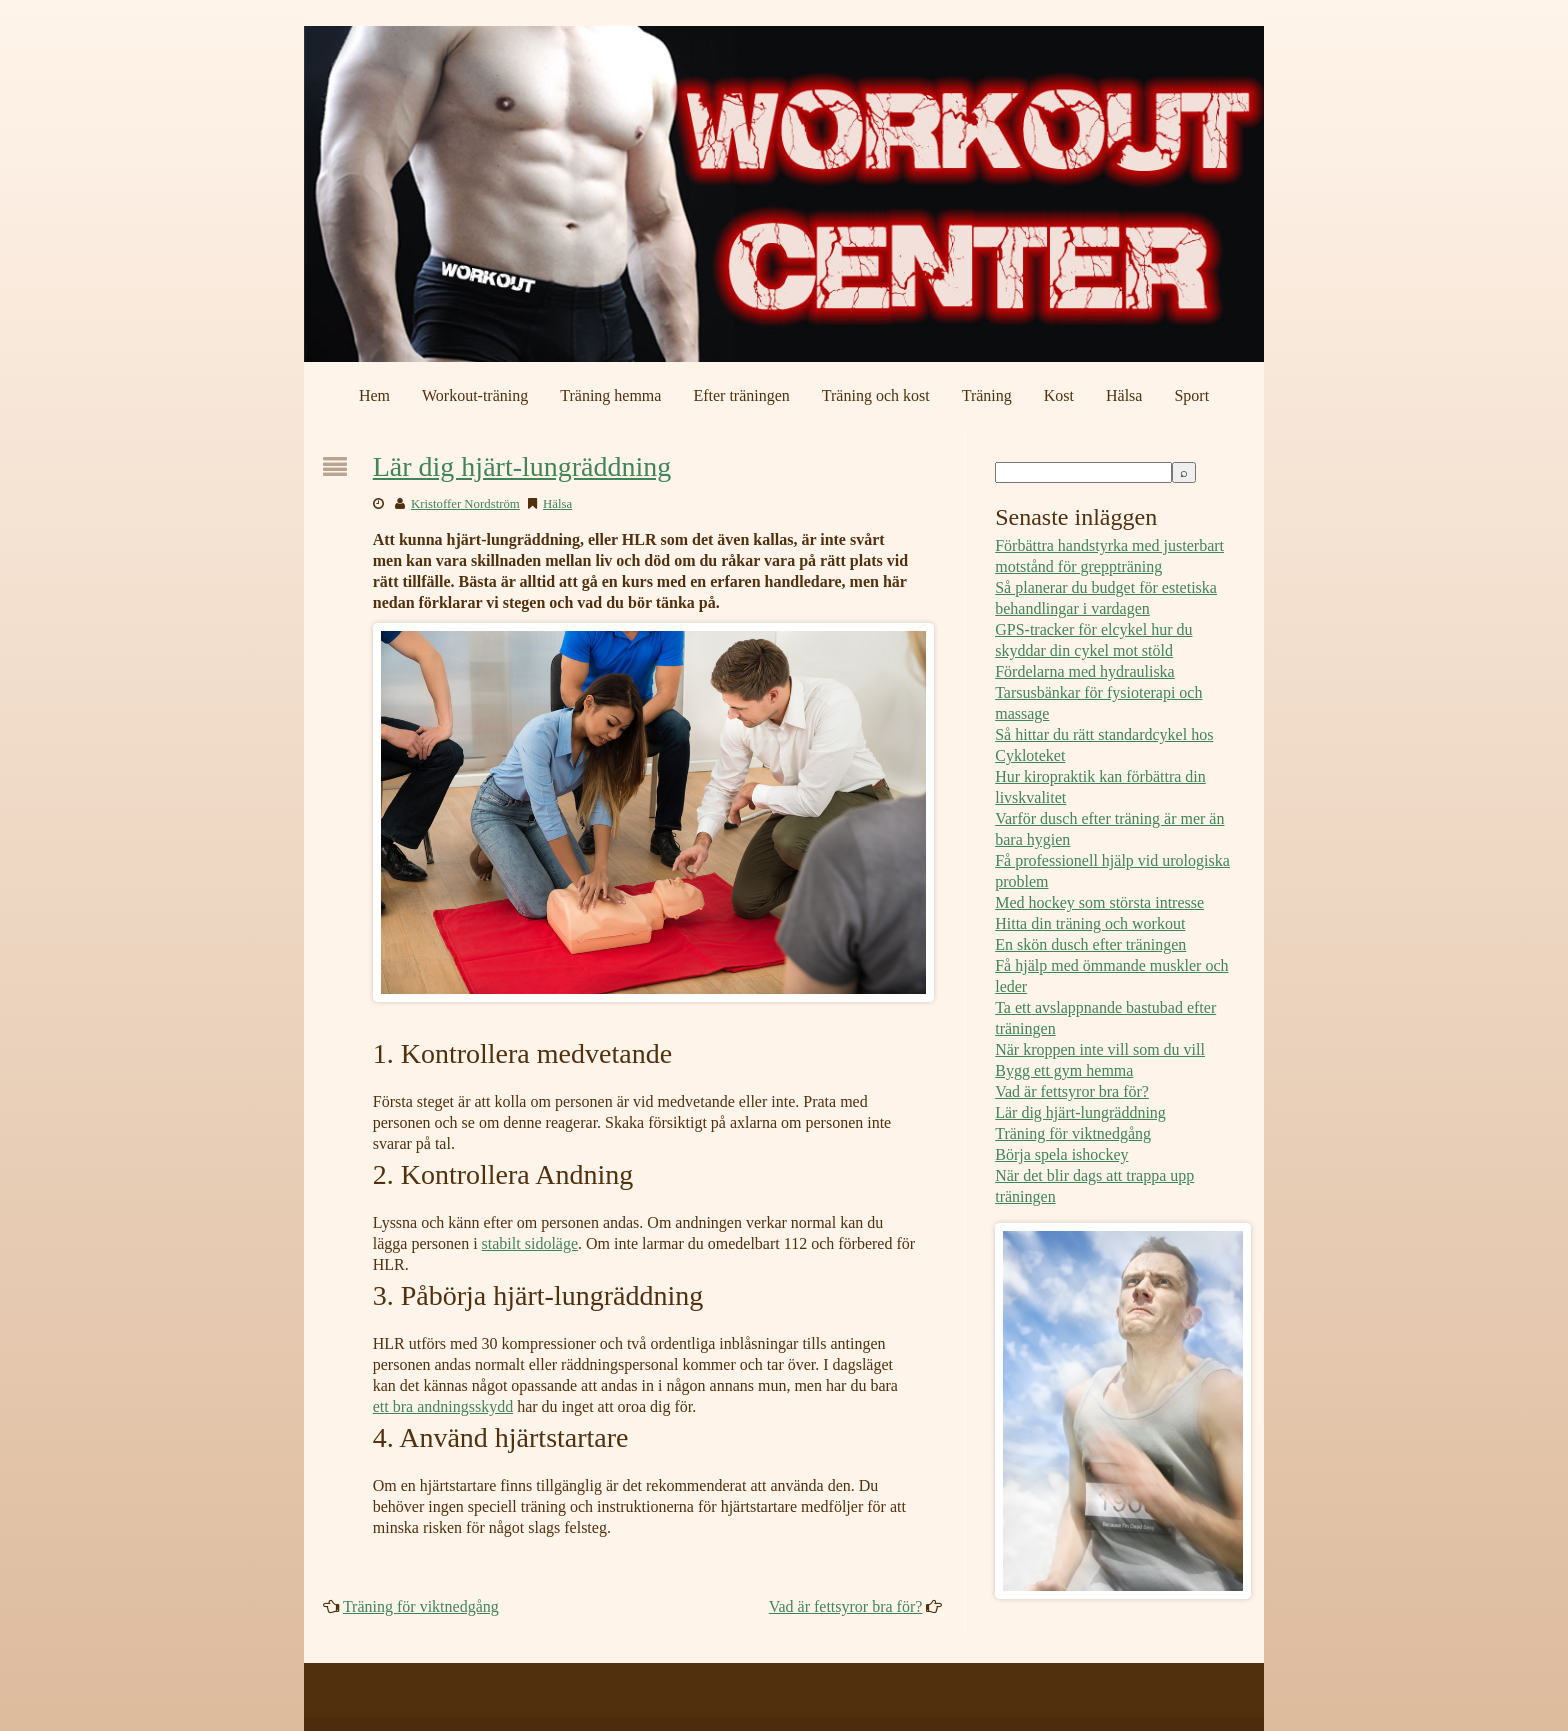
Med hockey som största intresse (1099, 902)
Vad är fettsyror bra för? (846, 1606)
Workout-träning (475, 395)
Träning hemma (610, 395)
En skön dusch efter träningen (1090, 944)
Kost (1059, 395)
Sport (1191, 395)
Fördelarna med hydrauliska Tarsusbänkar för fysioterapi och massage (1098, 692)
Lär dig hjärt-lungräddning (522, 466)
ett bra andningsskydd (443, 1406)
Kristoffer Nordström (465, 504)
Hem (374, 395)
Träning (987, 395)
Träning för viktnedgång (421, 1606)
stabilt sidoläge (530, 1243)
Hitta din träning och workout (1090, 923)
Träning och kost (876, 395)
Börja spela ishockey (1061, 1154)
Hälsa (1124, 395)
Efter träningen (741, 395)
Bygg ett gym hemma (1064, 1070)
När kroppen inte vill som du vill (1100, 1049)
